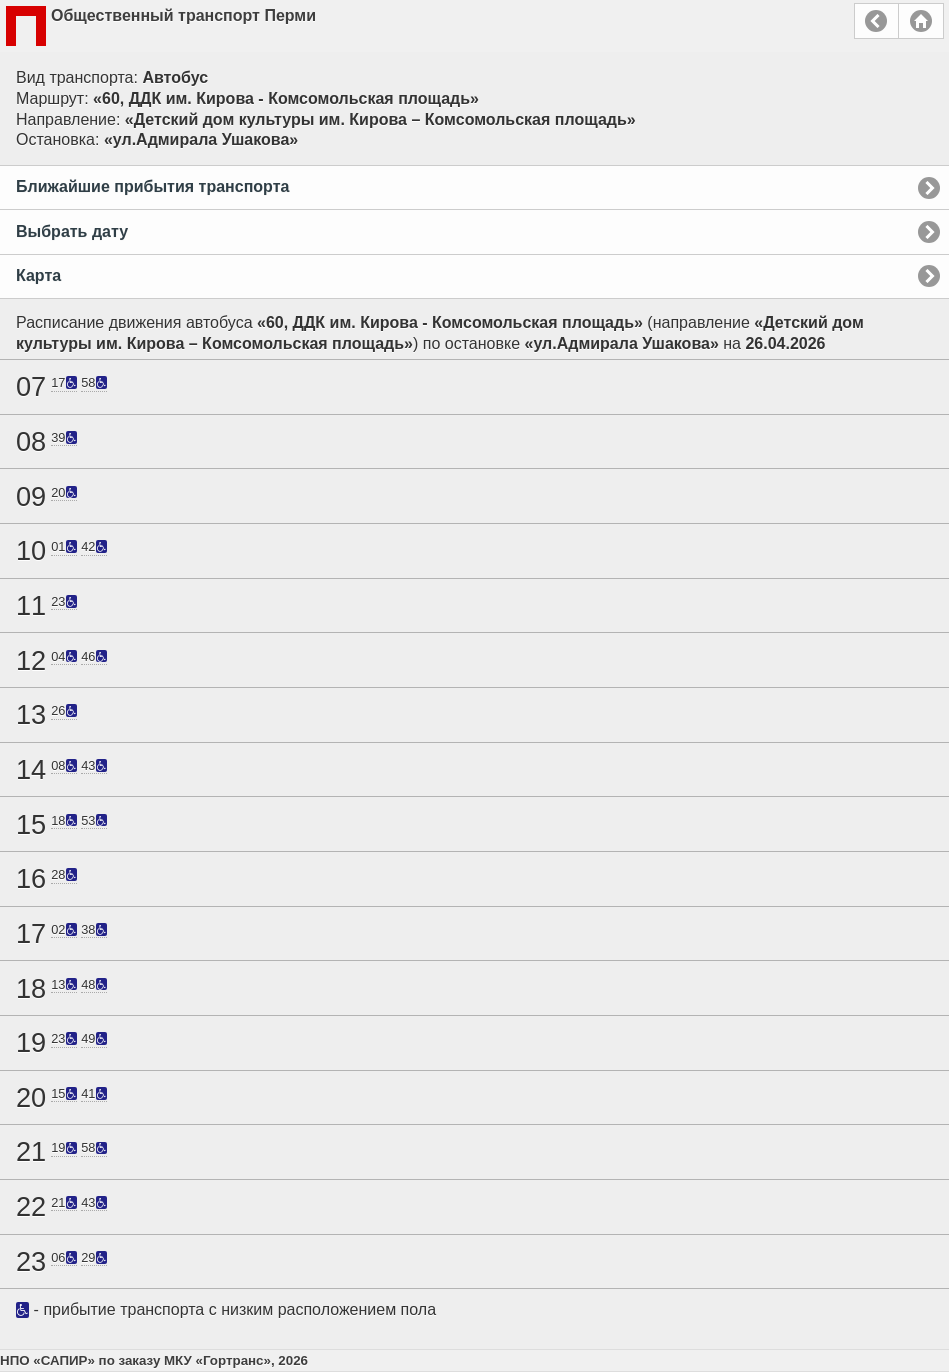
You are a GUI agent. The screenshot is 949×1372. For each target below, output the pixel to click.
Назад (876, 21)
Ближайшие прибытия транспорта (152, 186)
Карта (38, 275)
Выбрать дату (72, 231)
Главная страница (921, 21)
